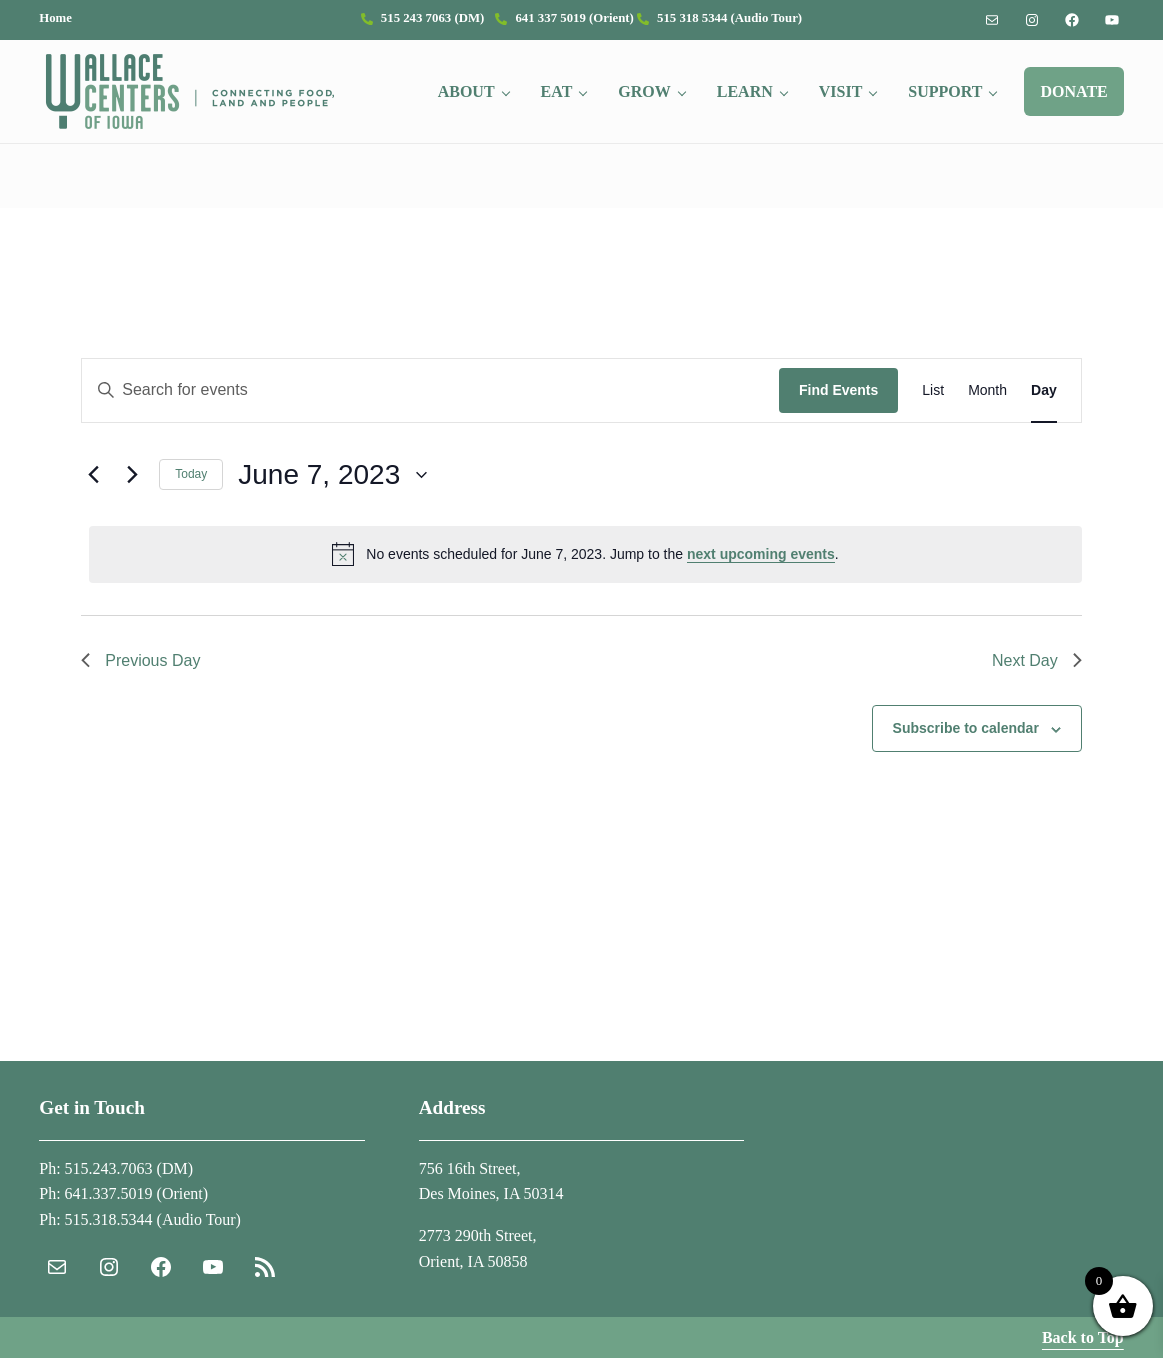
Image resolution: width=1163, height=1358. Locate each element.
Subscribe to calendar (966, 728)
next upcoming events (761, 554)
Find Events (838, 390)
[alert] (585, 554)
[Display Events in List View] (933, 390)
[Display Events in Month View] (987, 390)
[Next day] (132, 475)
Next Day (1037, 660)
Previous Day (140, 660)
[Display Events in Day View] (1044, 390)
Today (191, 474)
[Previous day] (93, 475)
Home (55, 18)
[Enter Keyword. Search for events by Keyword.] (430, 390)
